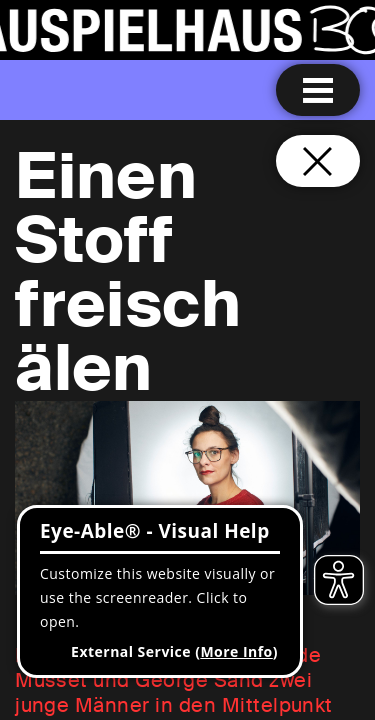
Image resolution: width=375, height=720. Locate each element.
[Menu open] (318, 90)
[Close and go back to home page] (318, 161)
